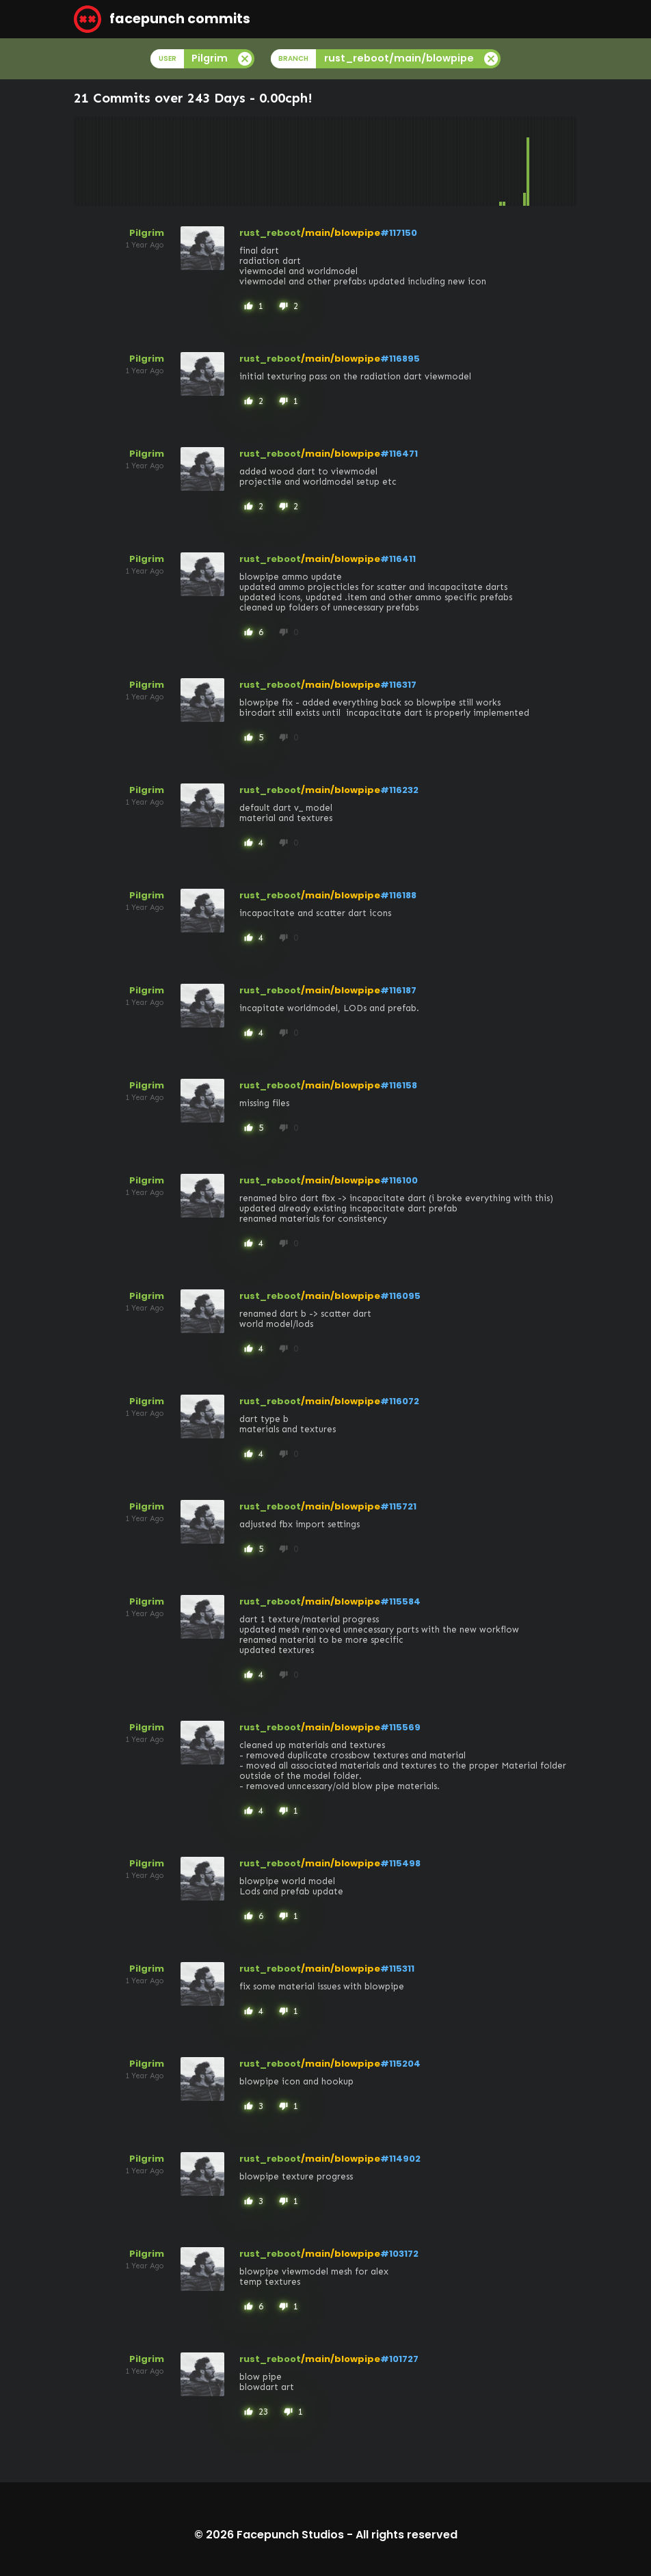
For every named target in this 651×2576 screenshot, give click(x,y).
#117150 (398, 232)
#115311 (397, 1968)
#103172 (399, 2253)
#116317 (398, 684)
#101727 (399, 2358)
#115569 (400, 1727)
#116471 (399, 453)
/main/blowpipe (340, 232)
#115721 (398, 1506)
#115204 (400, 2063)
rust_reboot (270, 232)
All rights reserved (406, 2535)
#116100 (399, 1180)
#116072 (399, 1401)
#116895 (400, 358)
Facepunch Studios (290, 2535)
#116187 (398, 990)
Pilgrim (146, 232)
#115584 (400, 1601)
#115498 (400, 1863)
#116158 (398, 1085)
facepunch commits (162, 19)
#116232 (399, 789)
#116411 (398, 558)
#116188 (398, 895)
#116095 (400, 1295)
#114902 (400, 2158)
